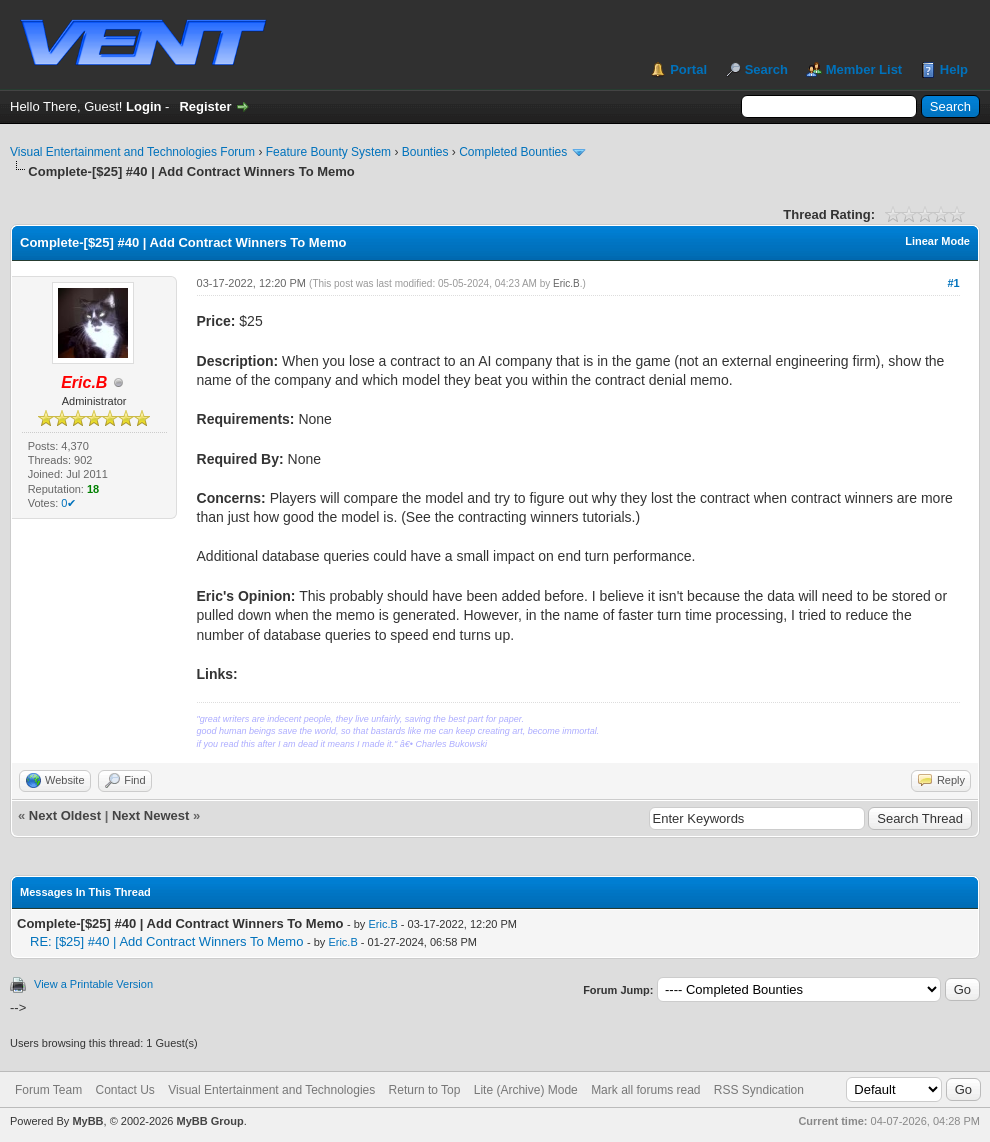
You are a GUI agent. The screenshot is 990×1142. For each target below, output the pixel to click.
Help (954, 69)
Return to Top (425, 1090)
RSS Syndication (759, 1090)
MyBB (87, 1121)
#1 (953, 283)
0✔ (68, 503)
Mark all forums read (645, 1090)
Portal (688, 69)
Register (205, 106)
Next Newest (150, 815)
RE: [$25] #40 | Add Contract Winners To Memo (166, 941)
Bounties (425, 152)
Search (766, 69)
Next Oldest (65, 815)
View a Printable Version (93, 984)
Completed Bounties (513, 152)
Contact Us (124, 1090)
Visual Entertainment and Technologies (271, 1090)
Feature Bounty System (328, 152)
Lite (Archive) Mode (526, 1090)
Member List (864, 69)
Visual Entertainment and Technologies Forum (132, 152)
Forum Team (48, 1090)
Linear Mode (937, 241)
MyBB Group (209, 1121)
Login (143, 106)
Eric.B (566, 283)
